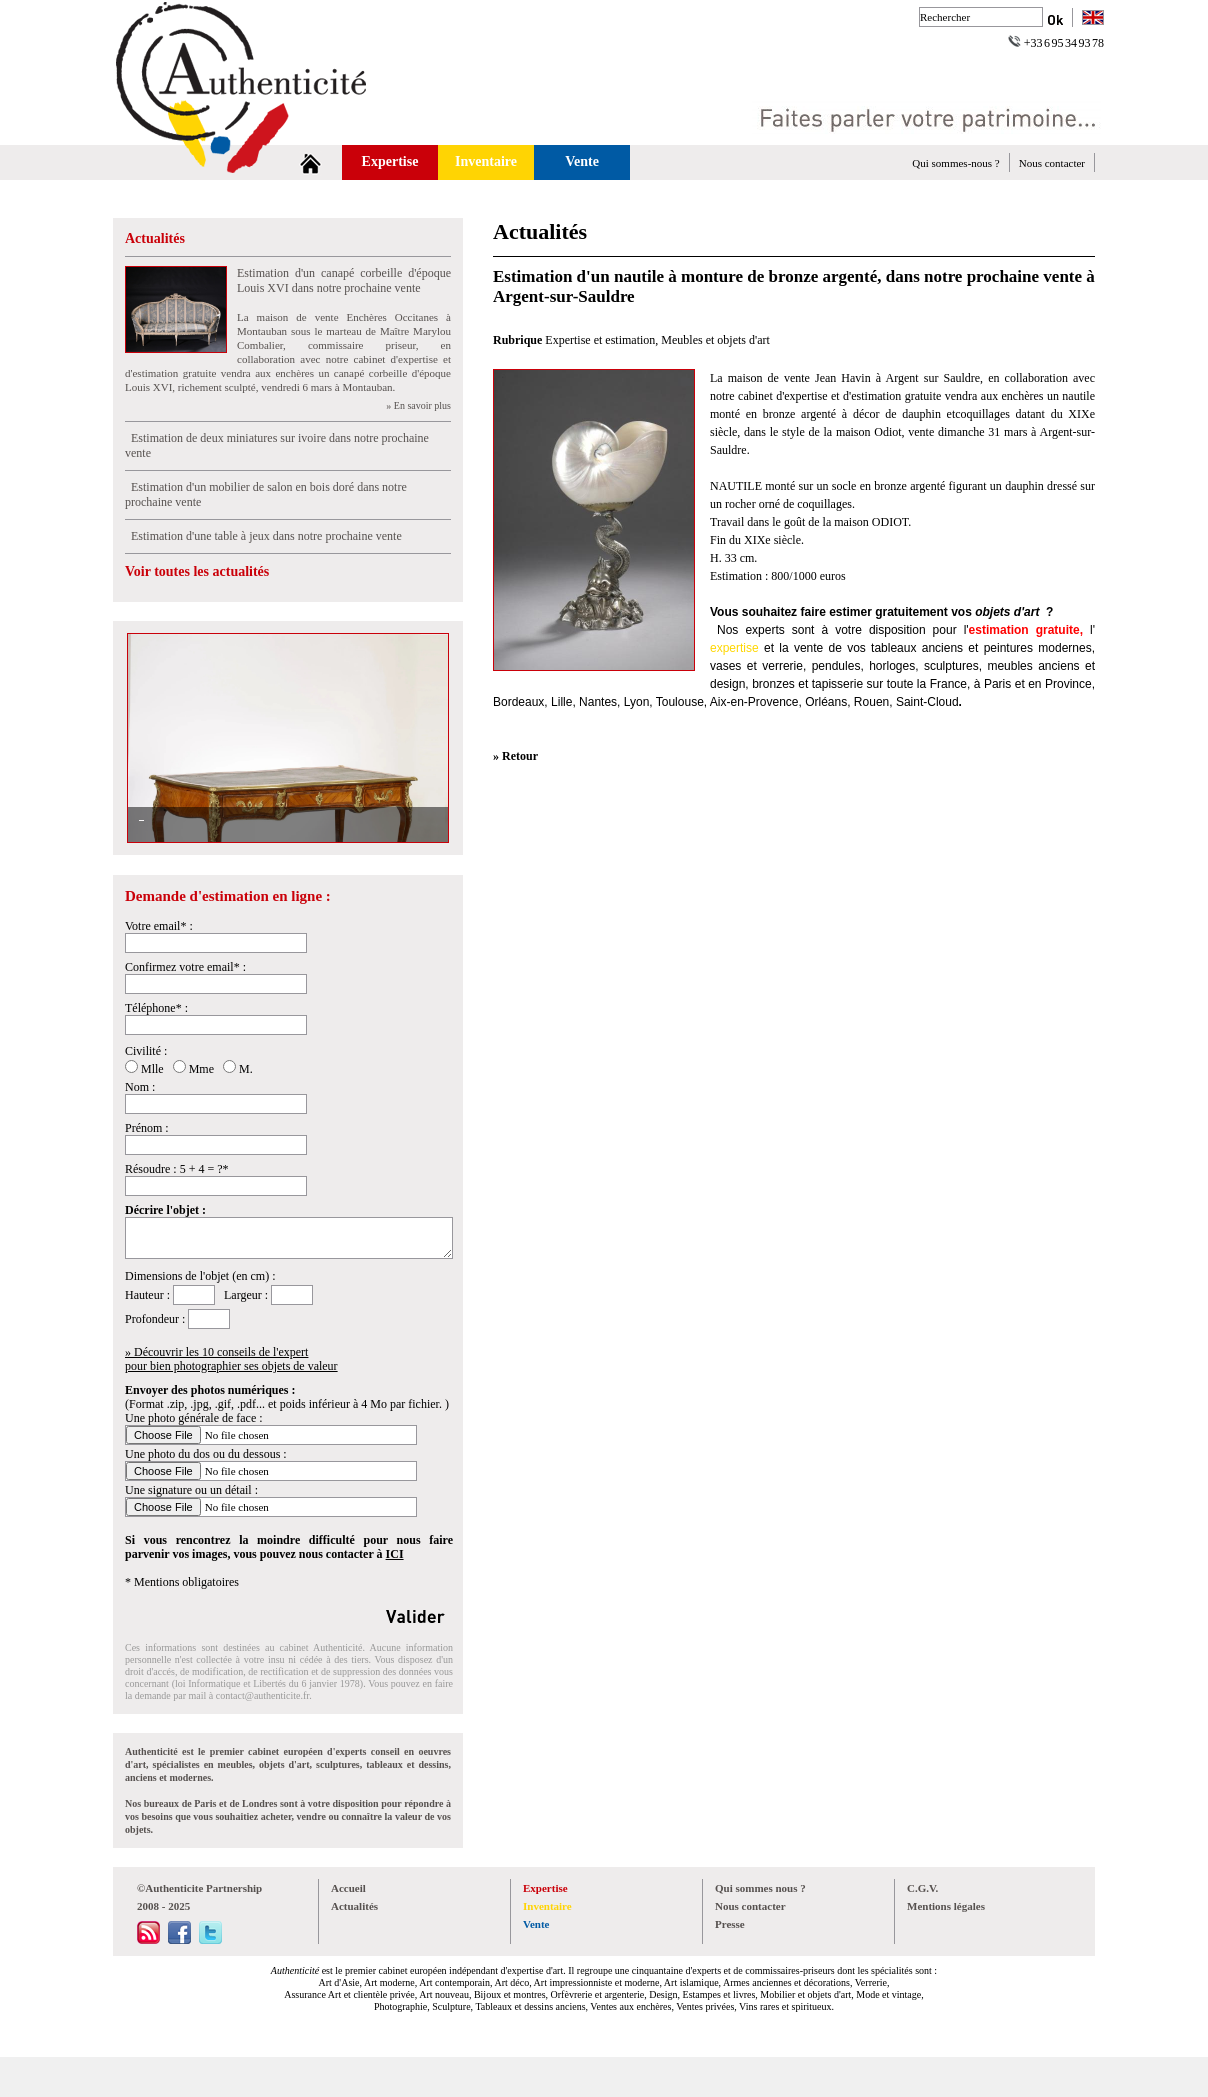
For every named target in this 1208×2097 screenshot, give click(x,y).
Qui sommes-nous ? (955, 163)
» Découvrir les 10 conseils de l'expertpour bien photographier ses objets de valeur (231, 1359)
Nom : (140, 1087)
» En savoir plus (418, 405)
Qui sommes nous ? (760, 1888)
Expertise (390, 161)
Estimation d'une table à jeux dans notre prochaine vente (263, 536)
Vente (582, 161)
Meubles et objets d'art (715, 340)
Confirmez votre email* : (185, 967)
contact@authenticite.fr (262, 1695)
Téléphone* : (156, 1008)
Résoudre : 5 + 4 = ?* (177, 1169)
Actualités (155, 238)
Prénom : (147, 1128)
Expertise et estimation (600, 340)
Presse (730, 1924)
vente (808, 648)
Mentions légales (946, 1906)
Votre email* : (159, 926)
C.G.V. (922, 1888)
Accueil (348, 1888)
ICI (395, 1554)
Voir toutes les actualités (197, 571)
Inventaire (486, 161)
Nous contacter (1052, 163)
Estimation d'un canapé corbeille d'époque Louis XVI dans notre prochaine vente (344, 280)
